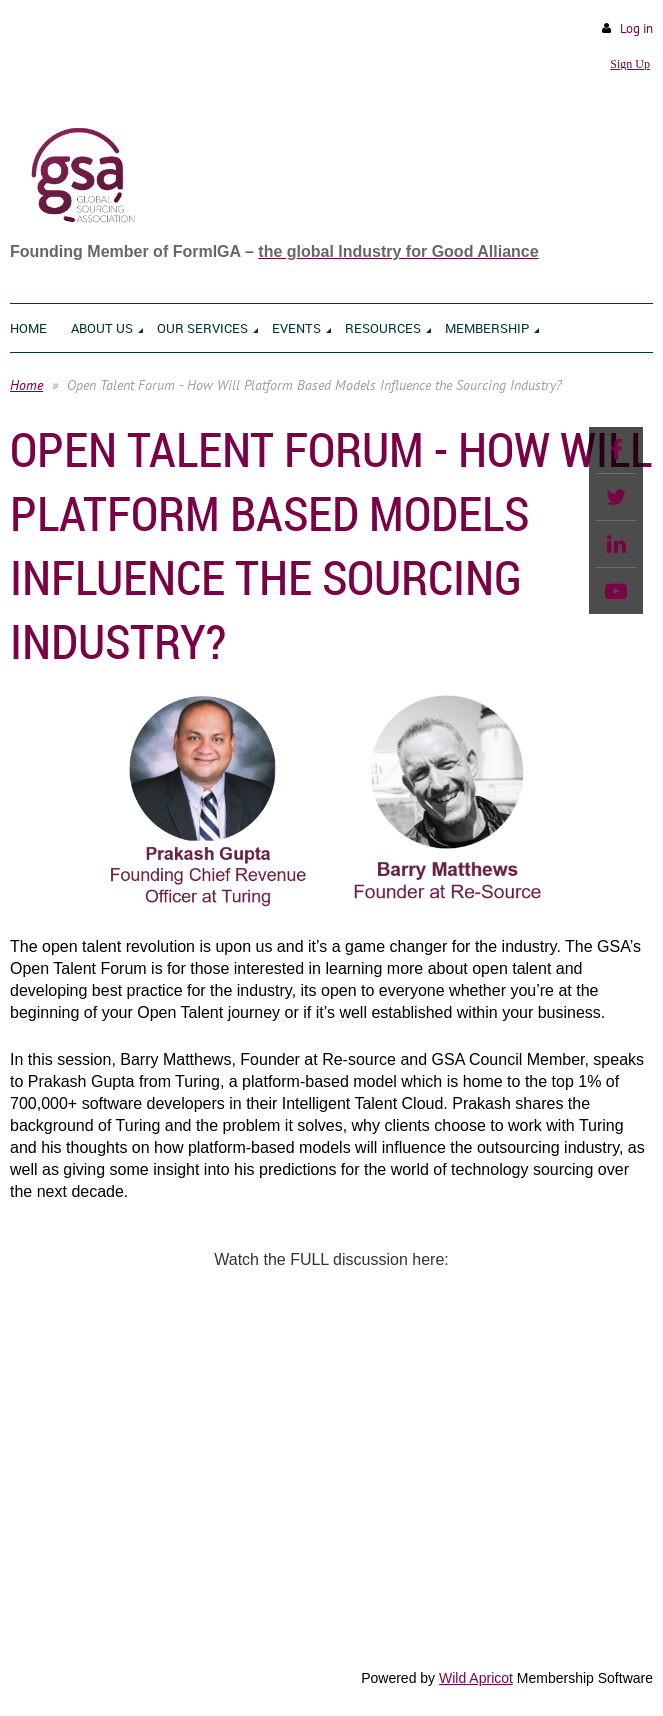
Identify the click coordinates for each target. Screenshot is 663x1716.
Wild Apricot (476, 1678)
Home (26, 385)
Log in (636, 28)
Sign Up (630, 64)
